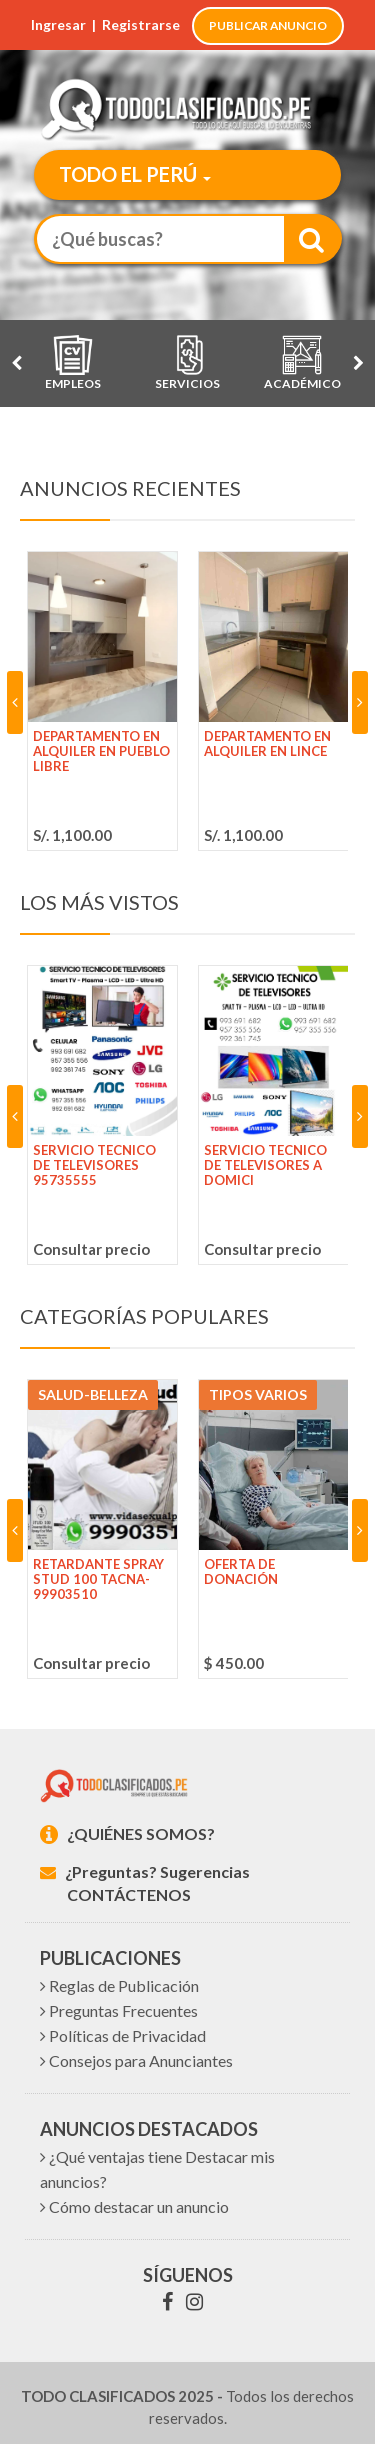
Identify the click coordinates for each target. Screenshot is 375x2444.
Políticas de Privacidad (123, 2035)
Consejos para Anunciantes (136, 2060)
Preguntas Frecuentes (119, 2010)
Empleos (73, 363)
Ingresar (58, 24)
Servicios (187, 363)
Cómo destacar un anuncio (134, 2206)
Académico (302, 363)
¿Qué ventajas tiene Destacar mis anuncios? (157, 2169)
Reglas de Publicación (119, 1985)
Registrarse (141, 24)
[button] (130, 177)
